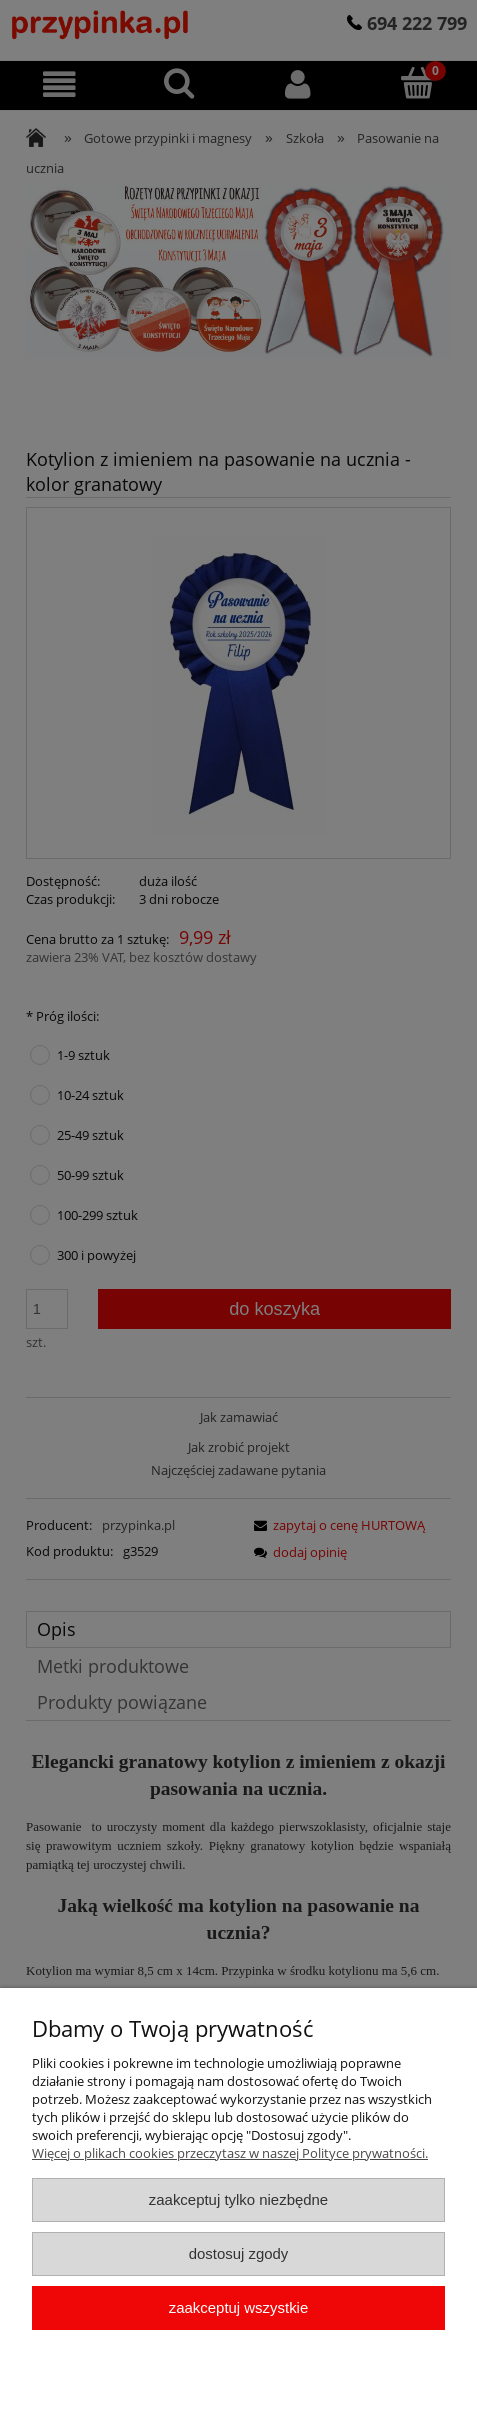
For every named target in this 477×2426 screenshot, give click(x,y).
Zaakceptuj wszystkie (238, 2307)
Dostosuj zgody (239, 2253)
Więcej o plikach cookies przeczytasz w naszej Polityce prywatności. (230, 2153)
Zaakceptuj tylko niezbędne (238, 2199)
